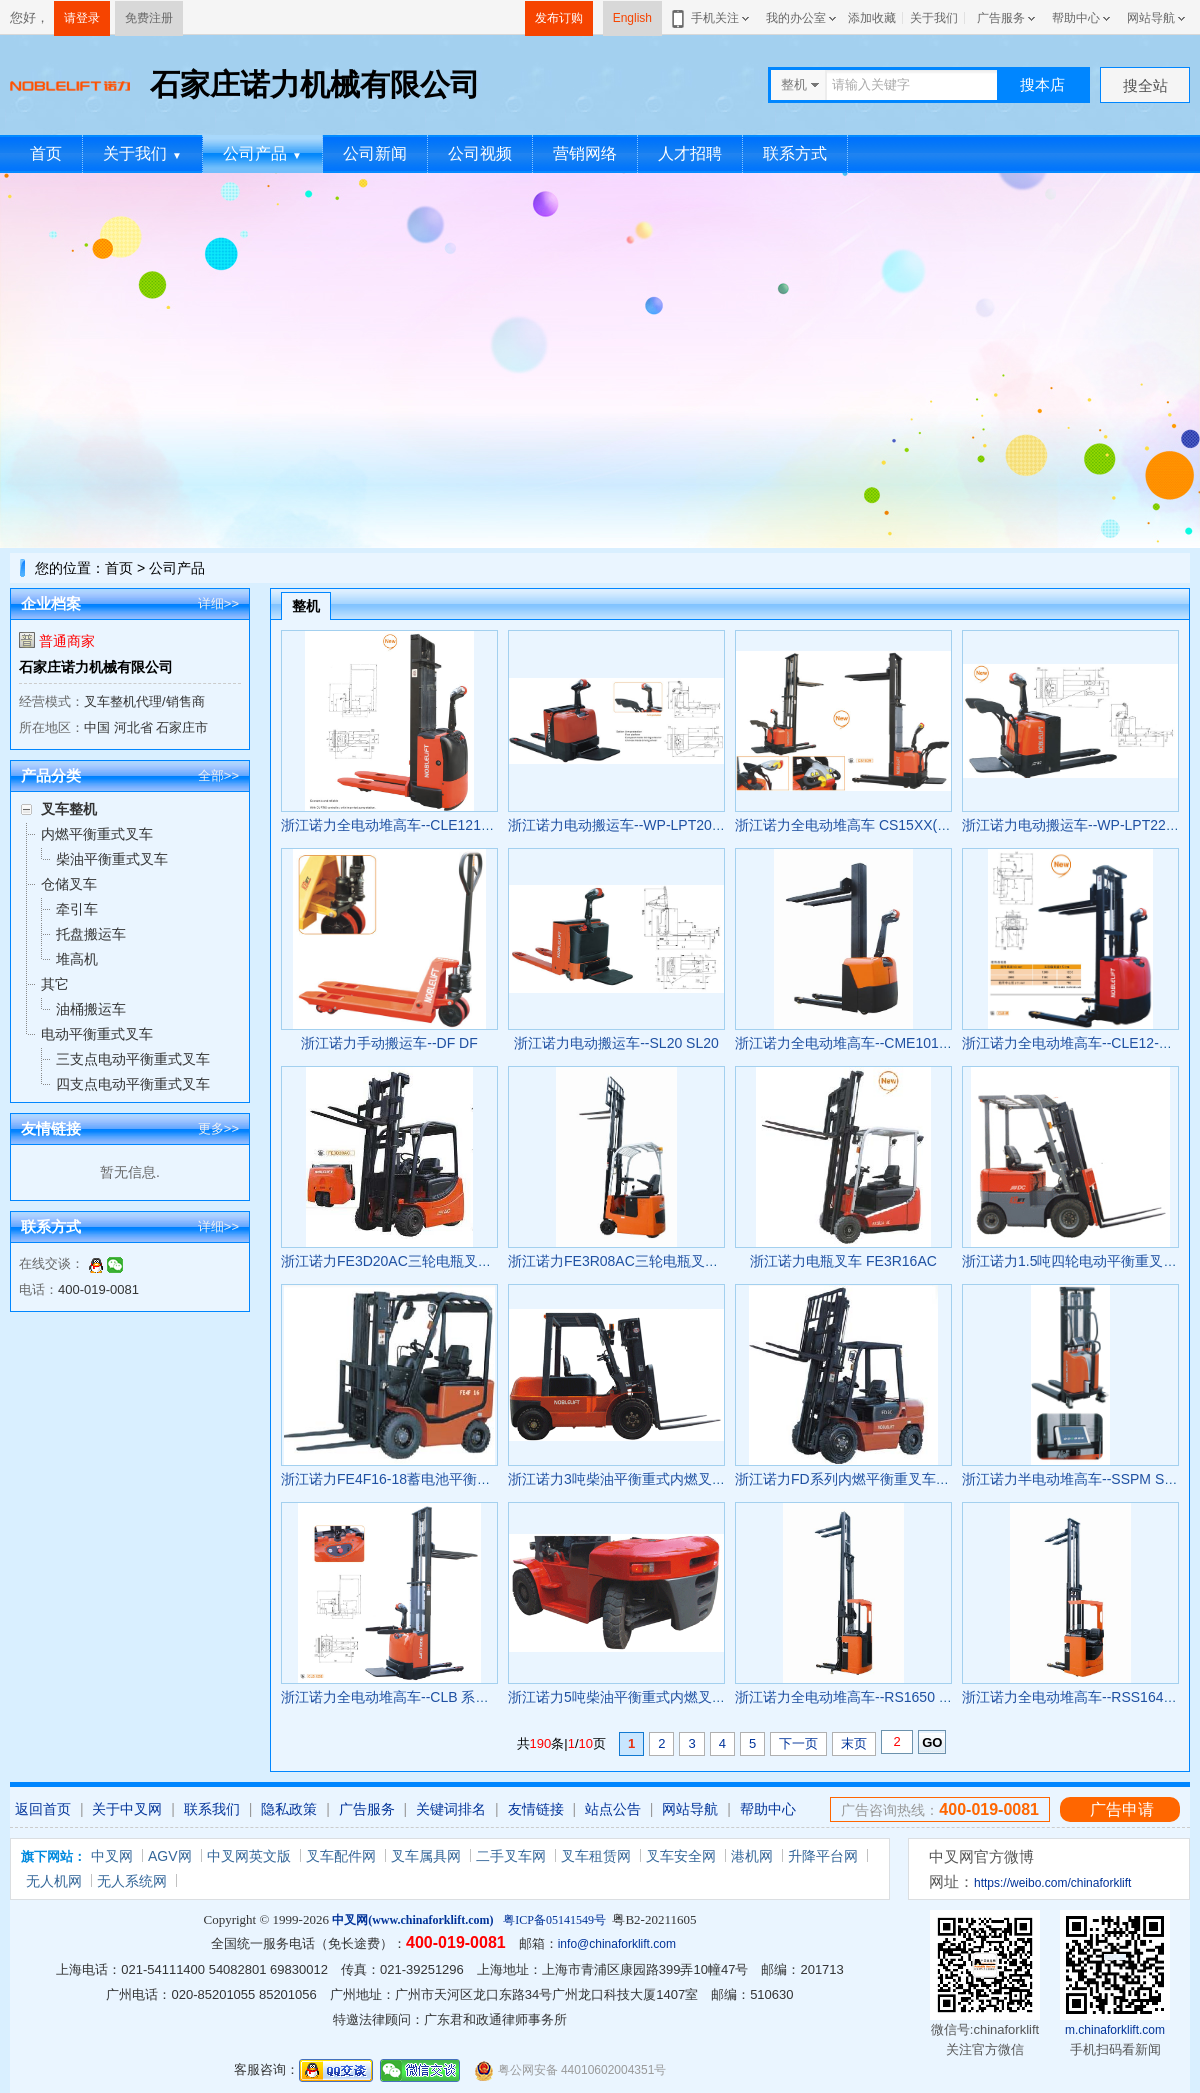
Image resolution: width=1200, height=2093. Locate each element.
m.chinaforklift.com (1115, 2030)
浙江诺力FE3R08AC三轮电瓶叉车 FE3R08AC (651, 1261)
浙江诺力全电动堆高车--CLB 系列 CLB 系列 (416, 1697)
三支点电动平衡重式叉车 (133, 1059)
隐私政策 (289, 1809)
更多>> (218, 1128)
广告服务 (1001, 18)
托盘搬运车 (91, 934)
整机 (306, 606)
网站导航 (1151, 18)
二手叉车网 (511, 1856)
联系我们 (212, 1809)
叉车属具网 (426, 1856)
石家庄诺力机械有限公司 (96, 667)
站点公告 (613, 1809)
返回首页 (43, 1809)
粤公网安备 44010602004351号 (570, 2070)
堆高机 (77, 959)
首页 (46, 153)
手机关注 (711, 18)
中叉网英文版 (249, 1856)
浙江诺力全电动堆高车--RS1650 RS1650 (862, 1697)
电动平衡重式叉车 (97, 1034)
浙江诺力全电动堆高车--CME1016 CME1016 (874, 1043)
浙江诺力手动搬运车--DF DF (389, 1043)
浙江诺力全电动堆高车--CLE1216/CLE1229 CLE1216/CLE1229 (478, 825)
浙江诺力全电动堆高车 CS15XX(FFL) (851, 825)
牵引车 (77, 909)
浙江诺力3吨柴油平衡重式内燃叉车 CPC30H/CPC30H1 (680, 1479)
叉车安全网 (681, 1856)
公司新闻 (375, 153)
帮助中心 (1076, 18)
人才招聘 (690, 153)
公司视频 (480, 153)
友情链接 (536, 1809)
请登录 (82, 18)
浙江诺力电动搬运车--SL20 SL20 (616, 1043)
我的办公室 (796, 18)
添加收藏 (872, 18)
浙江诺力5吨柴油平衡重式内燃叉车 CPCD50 (646, 1697)
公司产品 (262, 153)
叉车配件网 (341, 1856)
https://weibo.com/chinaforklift (1052, 1883)
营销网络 (585, 153)
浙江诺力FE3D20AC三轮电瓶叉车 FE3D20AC (424, 1261)
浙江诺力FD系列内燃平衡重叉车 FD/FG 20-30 (878, 1479)
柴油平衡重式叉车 (112, 859)
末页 (854, 1743)
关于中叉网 (127, 1809)
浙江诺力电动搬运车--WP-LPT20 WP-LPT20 (646, 825)
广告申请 (1122, 1809)
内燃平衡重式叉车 (97, 834)
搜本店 (1042, 84)
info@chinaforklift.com (617, 1944)
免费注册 (149, 18)
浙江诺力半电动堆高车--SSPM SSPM (1078, 1479)
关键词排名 (451, 1809)
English (632, 18)
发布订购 (559, 18)
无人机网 (54, 1881)
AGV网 (170, 1856)
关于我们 (934, 18)
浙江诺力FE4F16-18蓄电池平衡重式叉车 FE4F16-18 (444, 1479)
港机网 (752, 1856)
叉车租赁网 (596, 1856)
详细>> (218, 603)
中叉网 (112, 1856)
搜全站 (1145, 85)
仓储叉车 (69, 884)
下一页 (798, 1743)
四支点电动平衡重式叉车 (133, 1084)
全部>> (218, 775)
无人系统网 (132, 1881)
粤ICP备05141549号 (554, 1920)
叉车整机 (69, 809)
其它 (55, 984)
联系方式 (795, 153)
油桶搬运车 (91, 1009)
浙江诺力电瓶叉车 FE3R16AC (843, 1261)
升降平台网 (823, 1856)
